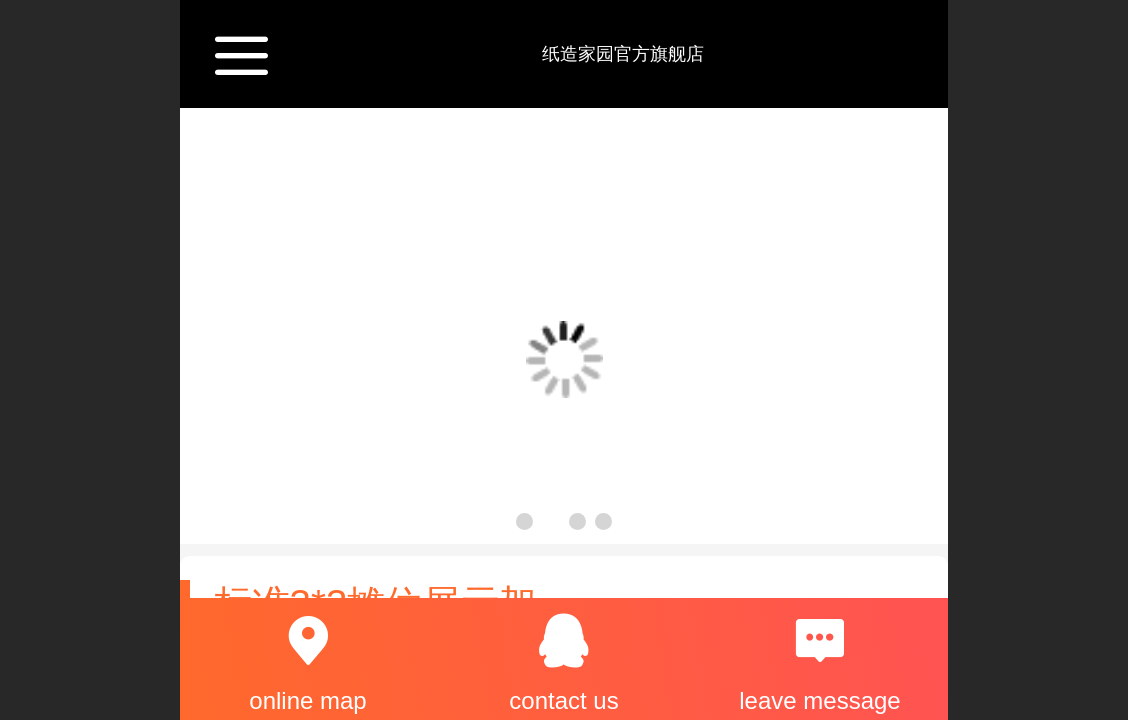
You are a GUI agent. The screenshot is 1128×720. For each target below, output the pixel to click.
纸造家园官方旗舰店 (623, 54)
